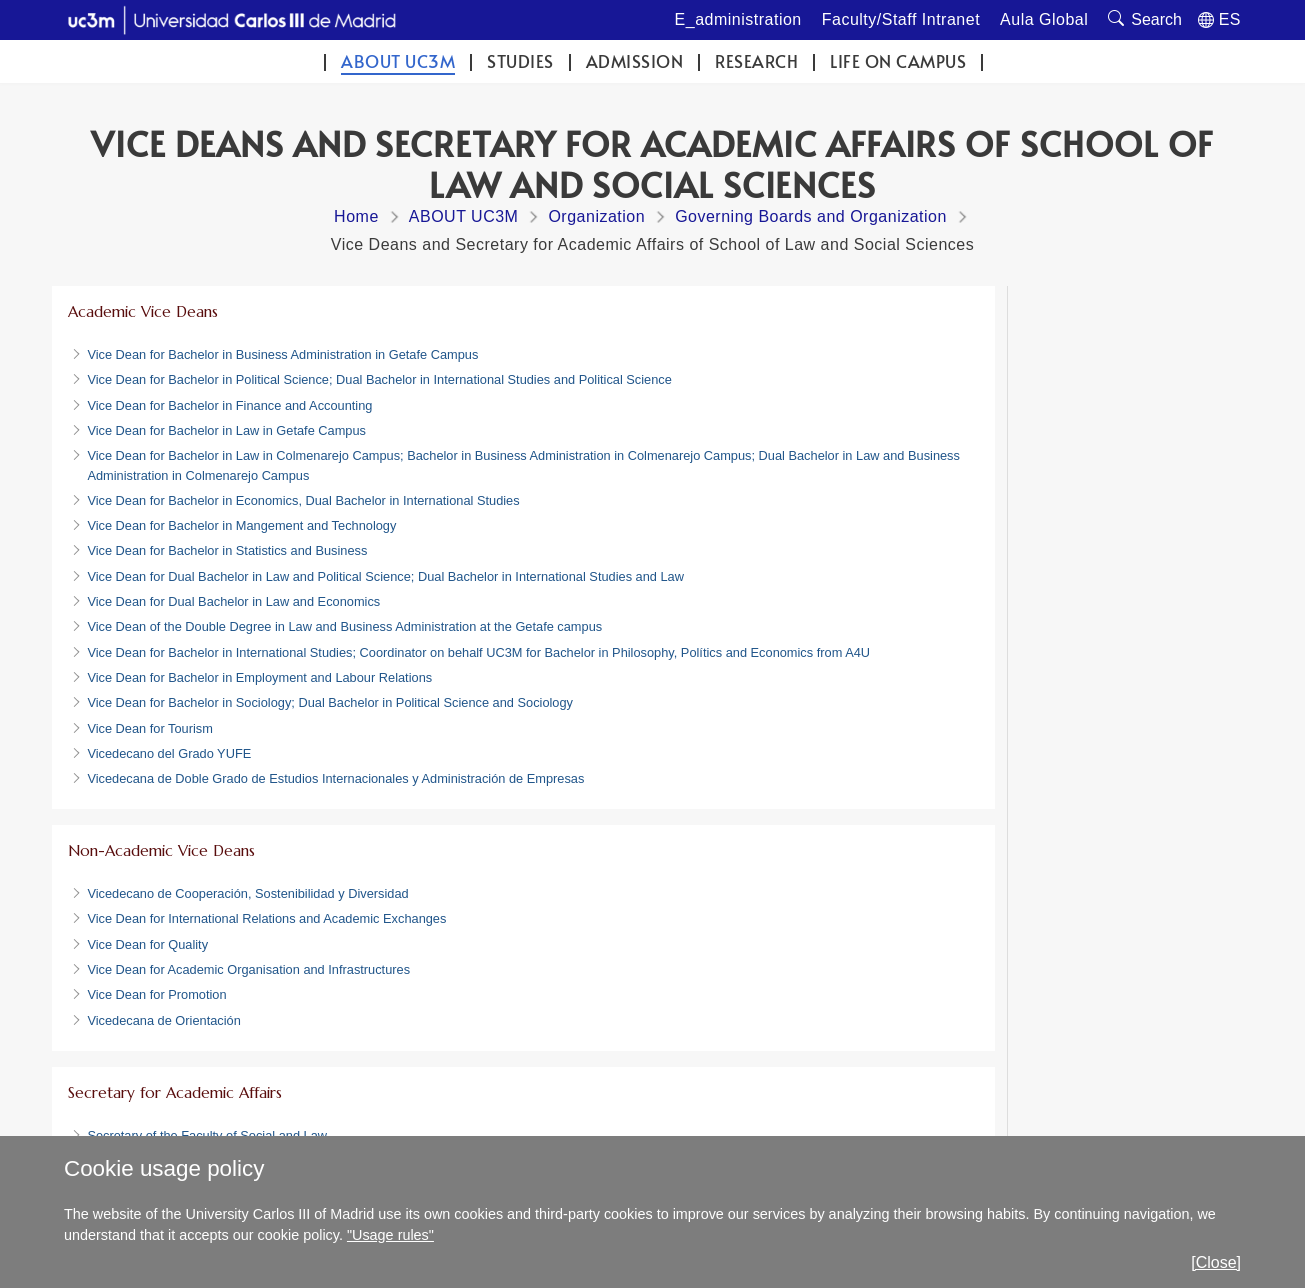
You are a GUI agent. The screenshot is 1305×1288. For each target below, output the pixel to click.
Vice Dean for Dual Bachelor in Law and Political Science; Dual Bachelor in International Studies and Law (385, 576)
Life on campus (898, 61)
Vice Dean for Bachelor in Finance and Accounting (229, 405)
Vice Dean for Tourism (149, 728)
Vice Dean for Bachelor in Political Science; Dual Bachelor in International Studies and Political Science (379, 379)
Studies (520, 61)
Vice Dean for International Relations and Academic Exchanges (266, 918)
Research (756, 61)
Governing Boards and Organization (811, 216)
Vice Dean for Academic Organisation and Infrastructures (248, 969)
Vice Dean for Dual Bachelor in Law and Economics (233, 601)
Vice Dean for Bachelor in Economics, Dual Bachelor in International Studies (303, 500)
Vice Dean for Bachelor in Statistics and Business (227, 550)
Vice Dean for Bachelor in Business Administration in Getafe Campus (282, 354)
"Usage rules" (390, 1235)
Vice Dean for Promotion (156, 994)
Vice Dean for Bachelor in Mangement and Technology (241, 525)
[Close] (1216, 1262)
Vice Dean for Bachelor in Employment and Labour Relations (259, 677)
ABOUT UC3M (398, 61)
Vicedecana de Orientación (163, 1020)
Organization (596, 216)
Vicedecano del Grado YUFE (169, 753)
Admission (635, 61)
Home (356, 216)
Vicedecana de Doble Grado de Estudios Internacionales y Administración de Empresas (335, 778)
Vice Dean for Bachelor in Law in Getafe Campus (226, 430)
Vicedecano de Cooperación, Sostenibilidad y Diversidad (247, 893)
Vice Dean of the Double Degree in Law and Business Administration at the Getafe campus (344, 626)
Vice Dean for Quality (147, 944)
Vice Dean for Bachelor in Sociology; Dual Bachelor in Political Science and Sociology (330, 702)
